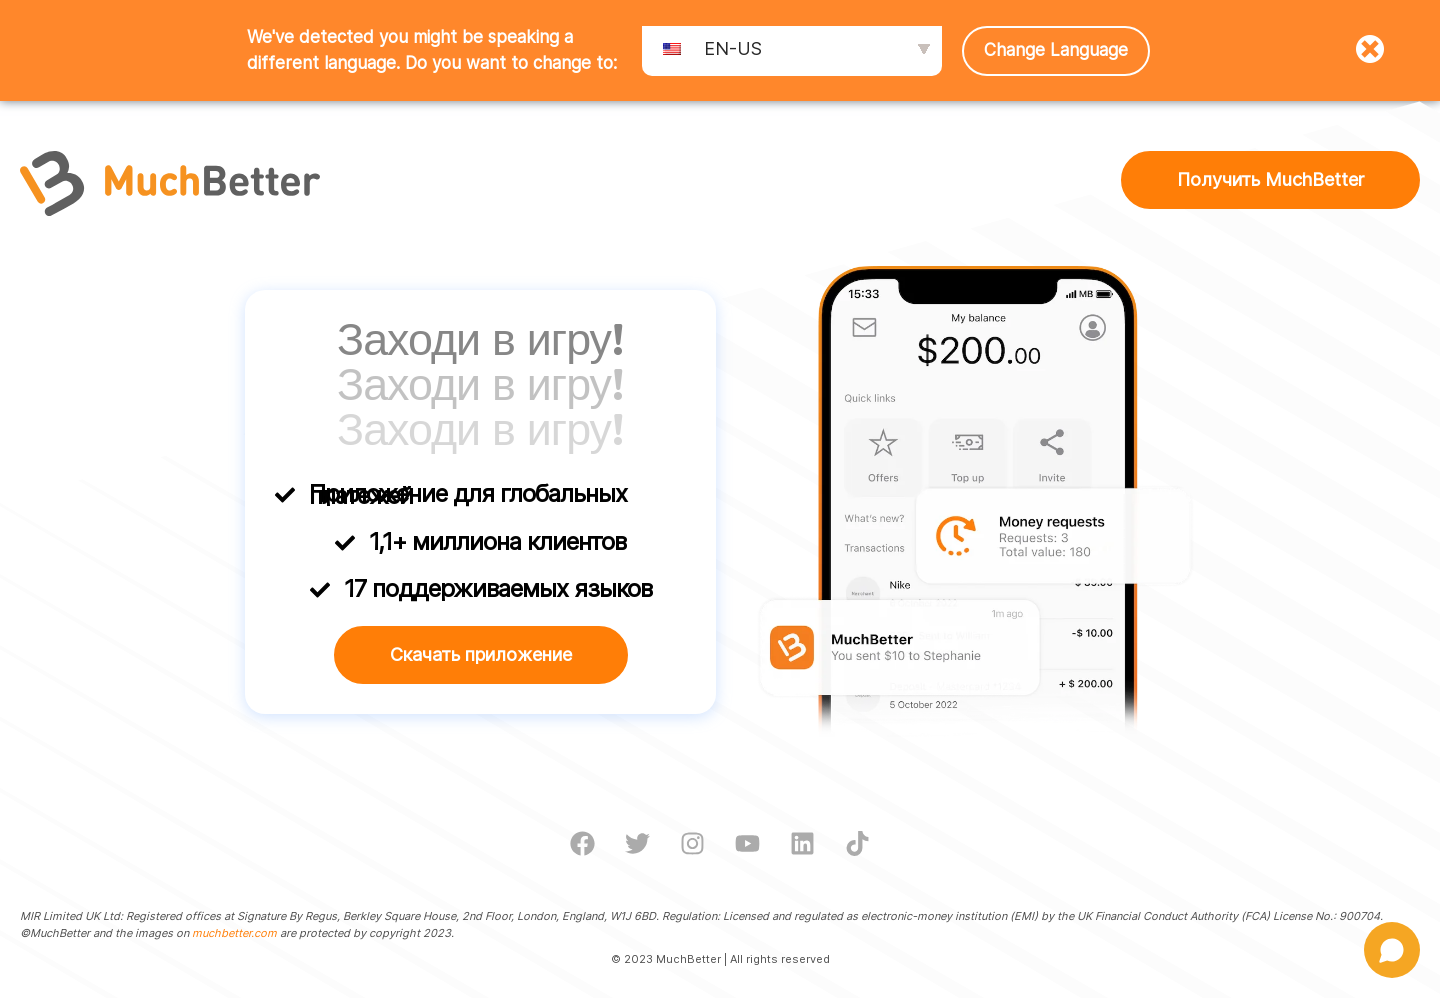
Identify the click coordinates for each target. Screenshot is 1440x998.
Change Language (1056, 50)
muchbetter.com (234, 933)
